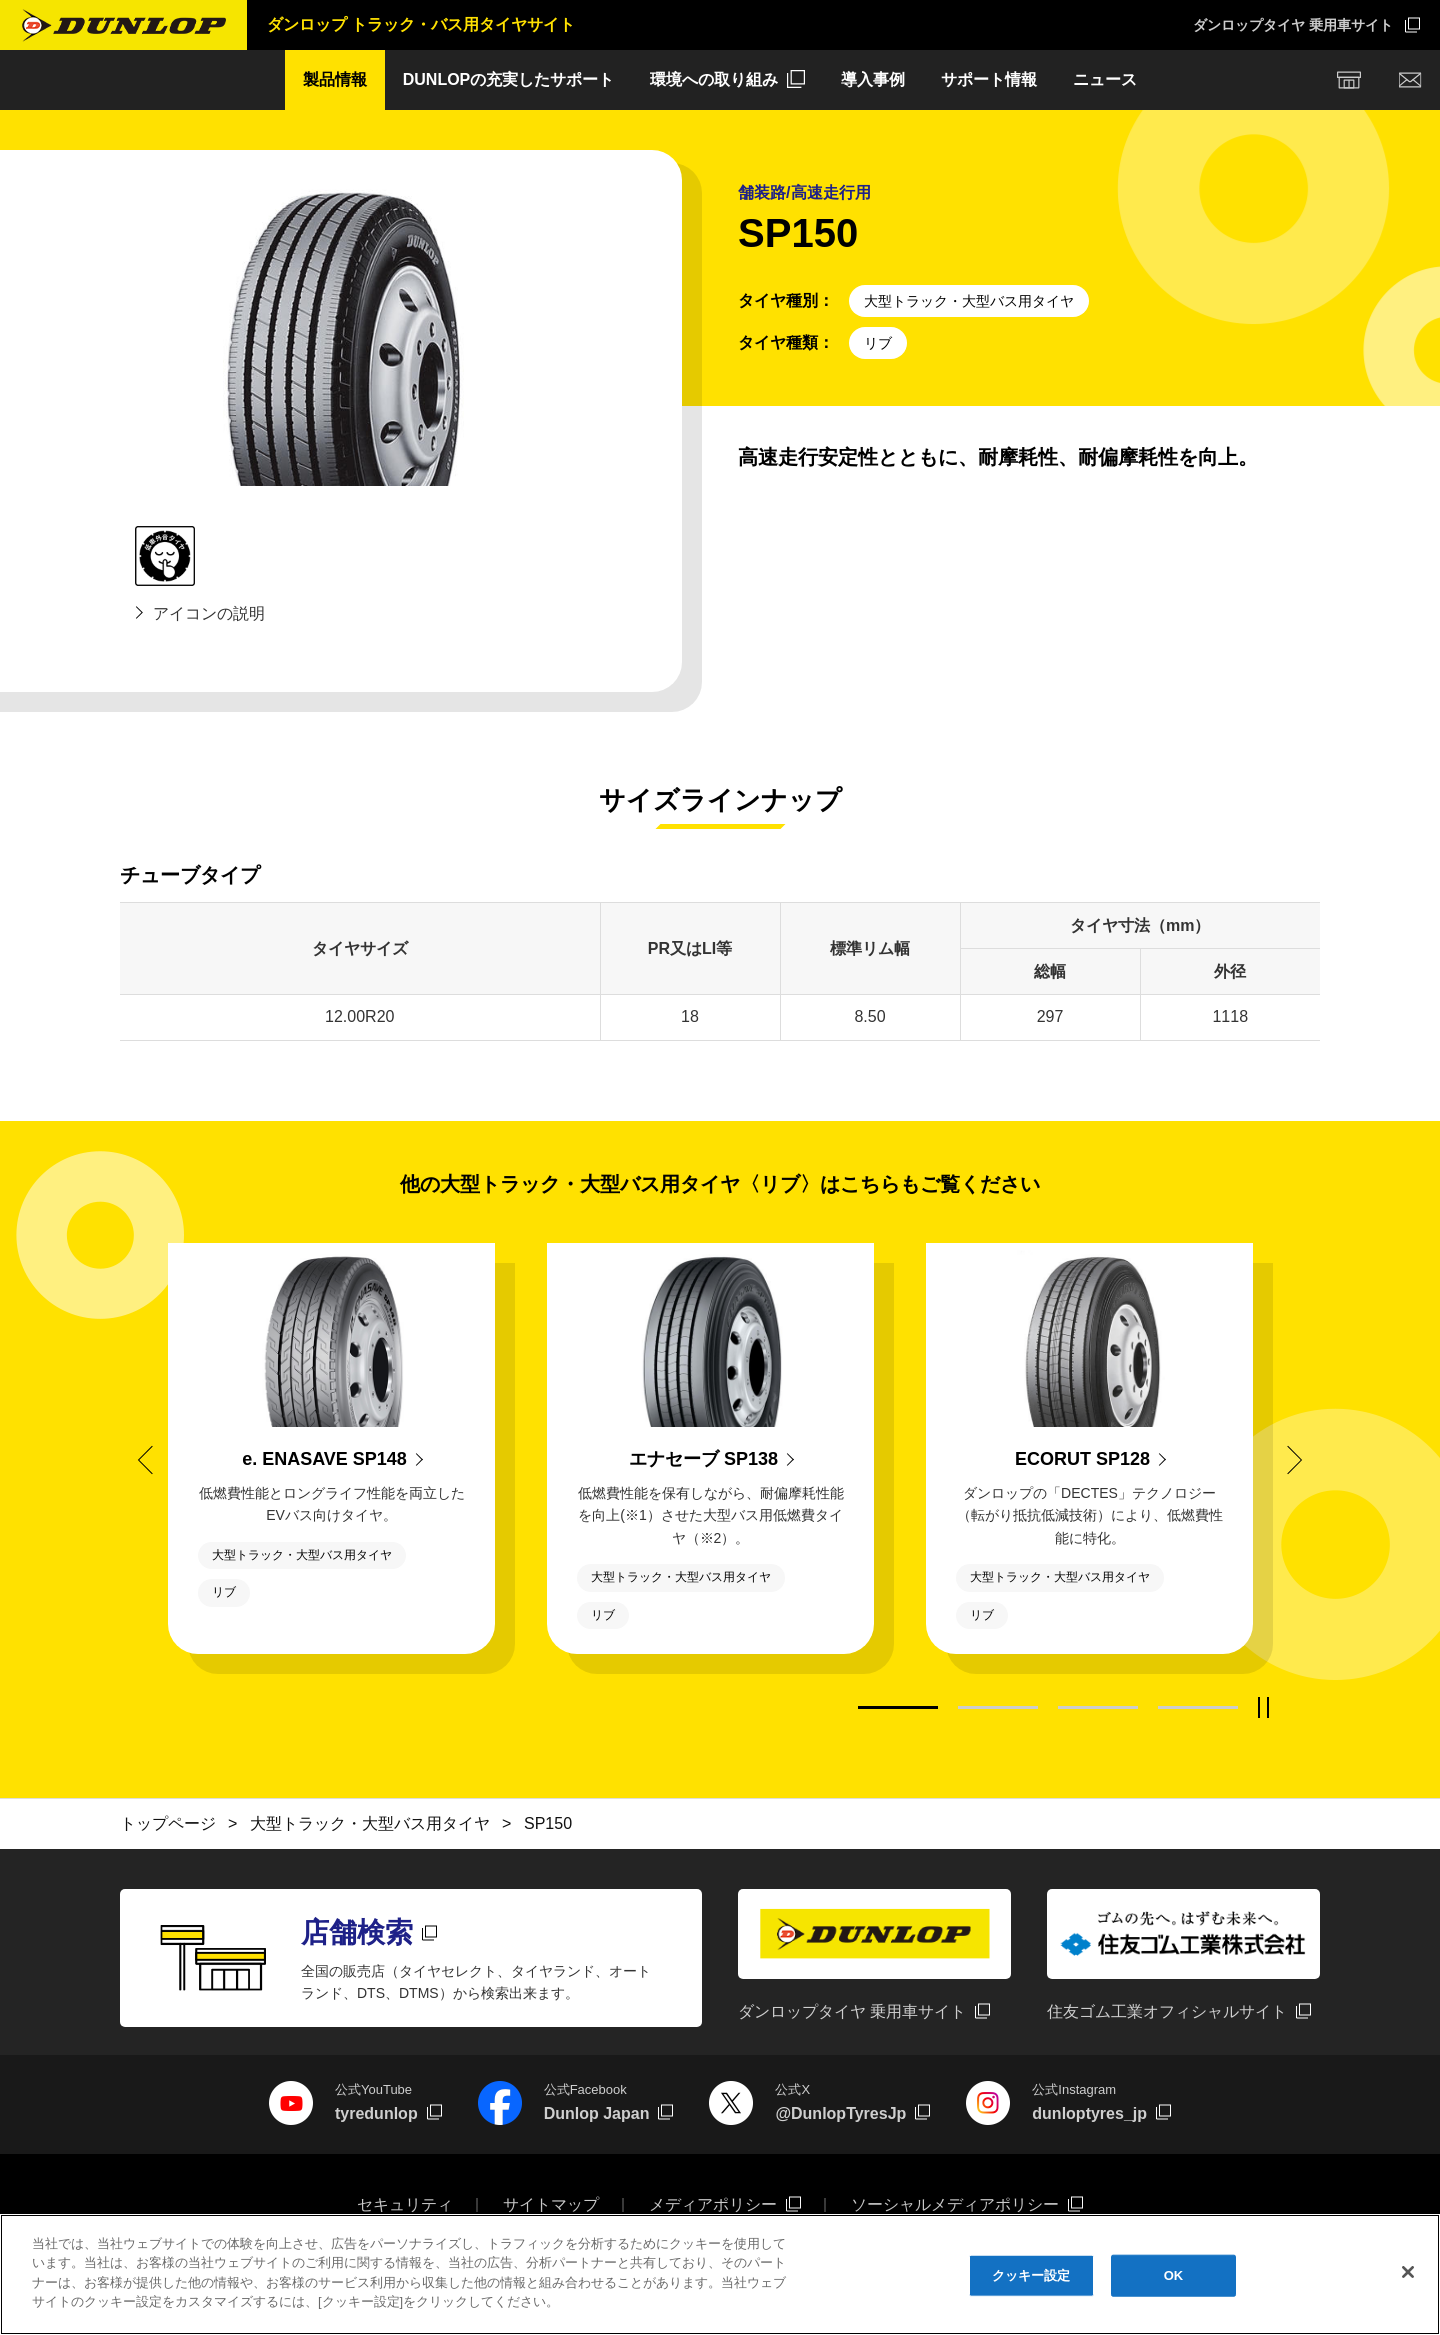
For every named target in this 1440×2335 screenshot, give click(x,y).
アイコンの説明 (209, 613)
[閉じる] (1408, 2281)
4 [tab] (1198, 1707)
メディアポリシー (713, 2204)
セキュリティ (405, 2204)
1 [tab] (898, 1707)
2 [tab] (998, 1707)
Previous (152, 1459)
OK (1174, 2283)
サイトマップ (551, 2204)
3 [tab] (1098, 1707)
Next (1288, 1459)
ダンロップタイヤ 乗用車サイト (1293, 25)
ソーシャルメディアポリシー (955, 2204)
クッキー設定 (1031, 2283)
